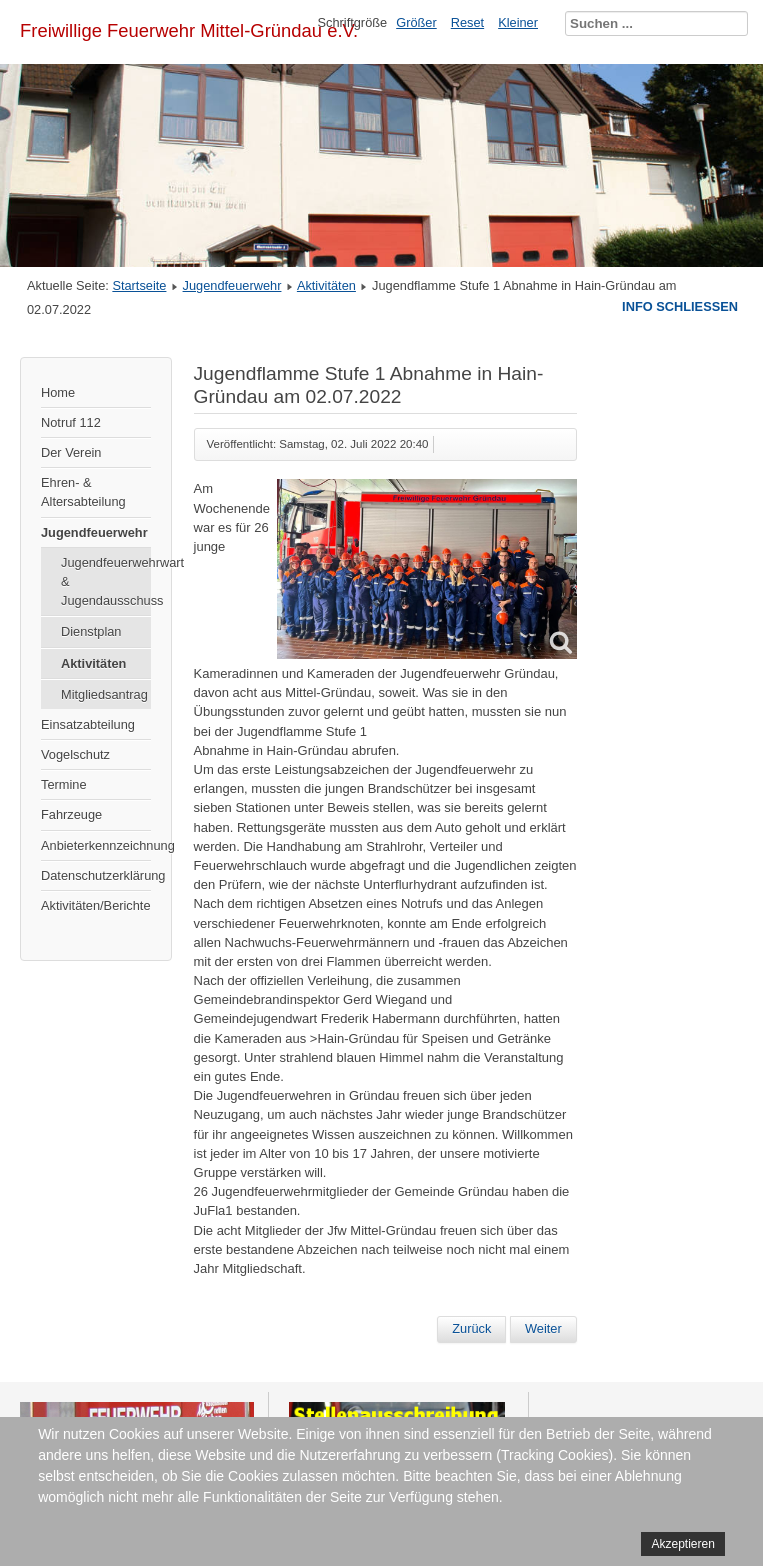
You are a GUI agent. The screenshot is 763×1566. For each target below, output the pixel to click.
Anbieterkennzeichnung (96, 845)
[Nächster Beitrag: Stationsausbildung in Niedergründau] (543, 1329)
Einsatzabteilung (88, 724)
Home (58, 392)
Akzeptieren (682, 1544)
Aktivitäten (326, 285)
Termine (64, 784)
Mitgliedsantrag (104, 694)
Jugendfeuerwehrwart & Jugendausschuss (106, 581)
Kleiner (518, 22)
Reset (467, 22)
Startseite (139, 285)
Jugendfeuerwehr (232, 285)
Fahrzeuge (71, 814)
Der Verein (71, 452)
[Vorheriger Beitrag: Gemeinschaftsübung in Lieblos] (471, 1329)
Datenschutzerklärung (96, 875)
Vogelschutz (75, 754)
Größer (416, 22)
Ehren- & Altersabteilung (83, 492)
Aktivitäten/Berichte (96, 905)
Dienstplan (91, 631)
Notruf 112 (71, 422)
